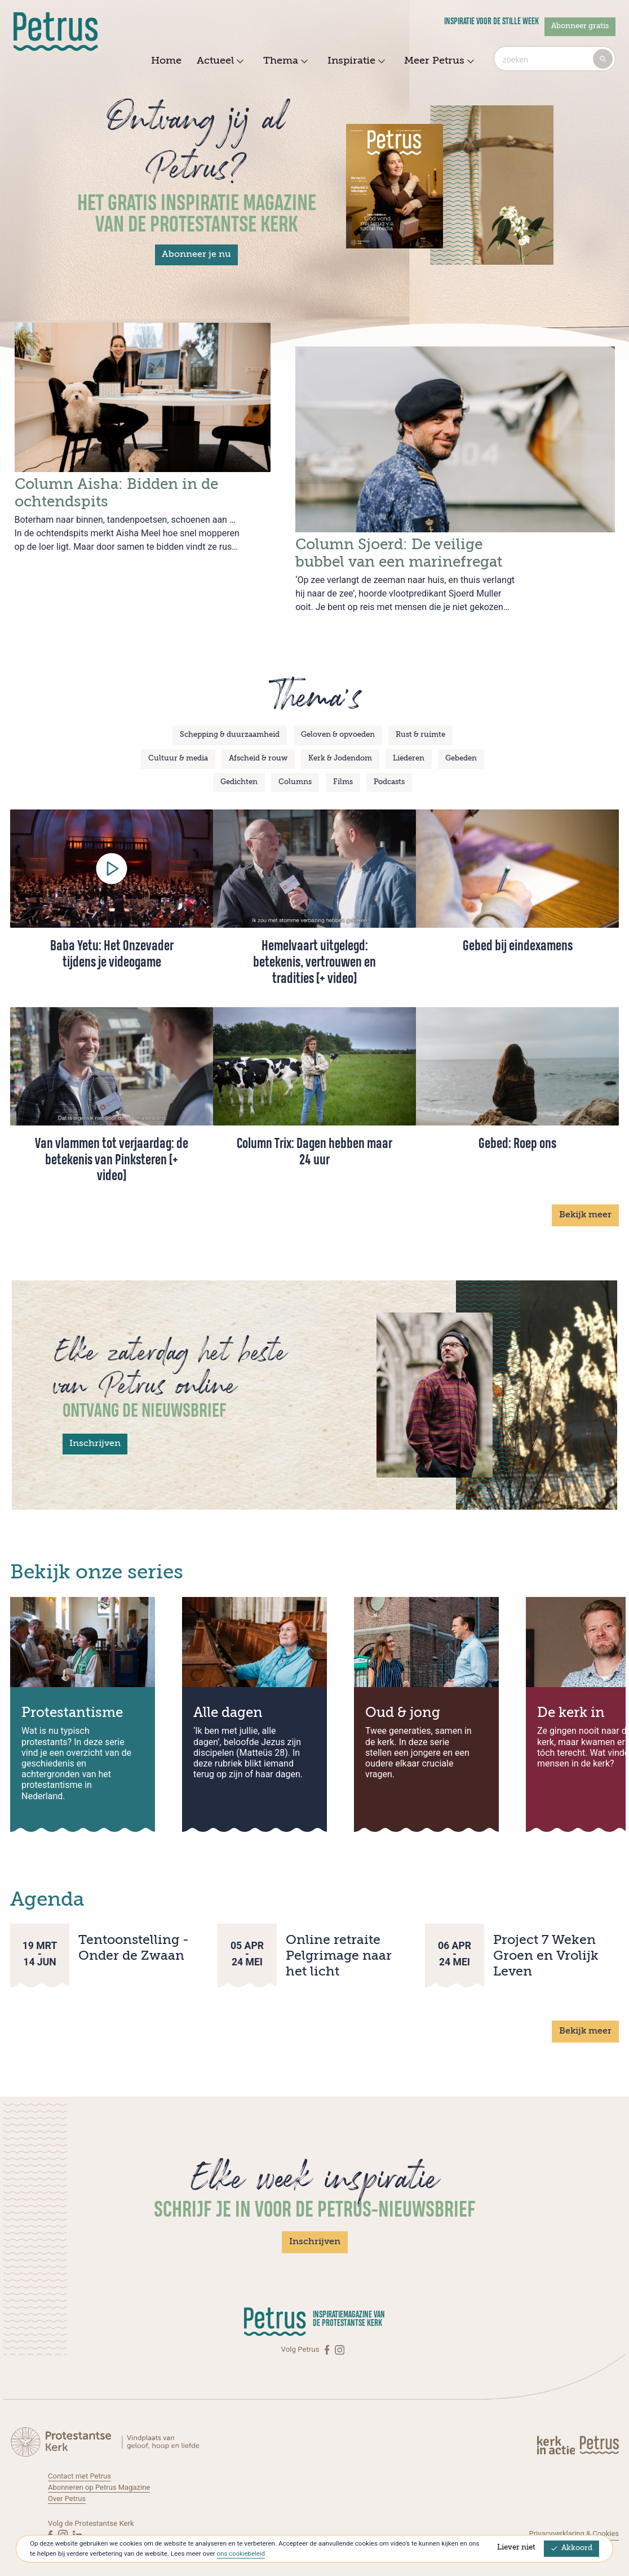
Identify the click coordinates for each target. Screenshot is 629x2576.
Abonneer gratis (580, 26)
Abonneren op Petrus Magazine (100, 2473)
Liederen (408, 744)
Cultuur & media (178, 744)
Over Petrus (67, 2484)
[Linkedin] (77, 2520)
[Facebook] (328, 2335)
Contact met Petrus (80, 2462)
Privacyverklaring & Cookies (573, 2519)
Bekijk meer (585, 1200)
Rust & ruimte (420, 721)
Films (343, 768)
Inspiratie (354, 61)
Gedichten (239, 768)
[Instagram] (339, 2335)
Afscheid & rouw (258, 744)
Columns (295, 768)
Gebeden (461, 744)
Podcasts (389, 768)
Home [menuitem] (166, 61)
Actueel (219, 61)
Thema (284, 61)
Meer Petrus (437, 61)
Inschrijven (95, 1429)
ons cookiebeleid (241, 2553)
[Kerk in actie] (557, 2430)
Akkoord (571, 2548)
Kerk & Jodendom (340, 744)
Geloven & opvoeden (338, 721)
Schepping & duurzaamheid (230, 721)
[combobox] (554, 58)
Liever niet (516, 2547)
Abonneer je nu (196, 254)
